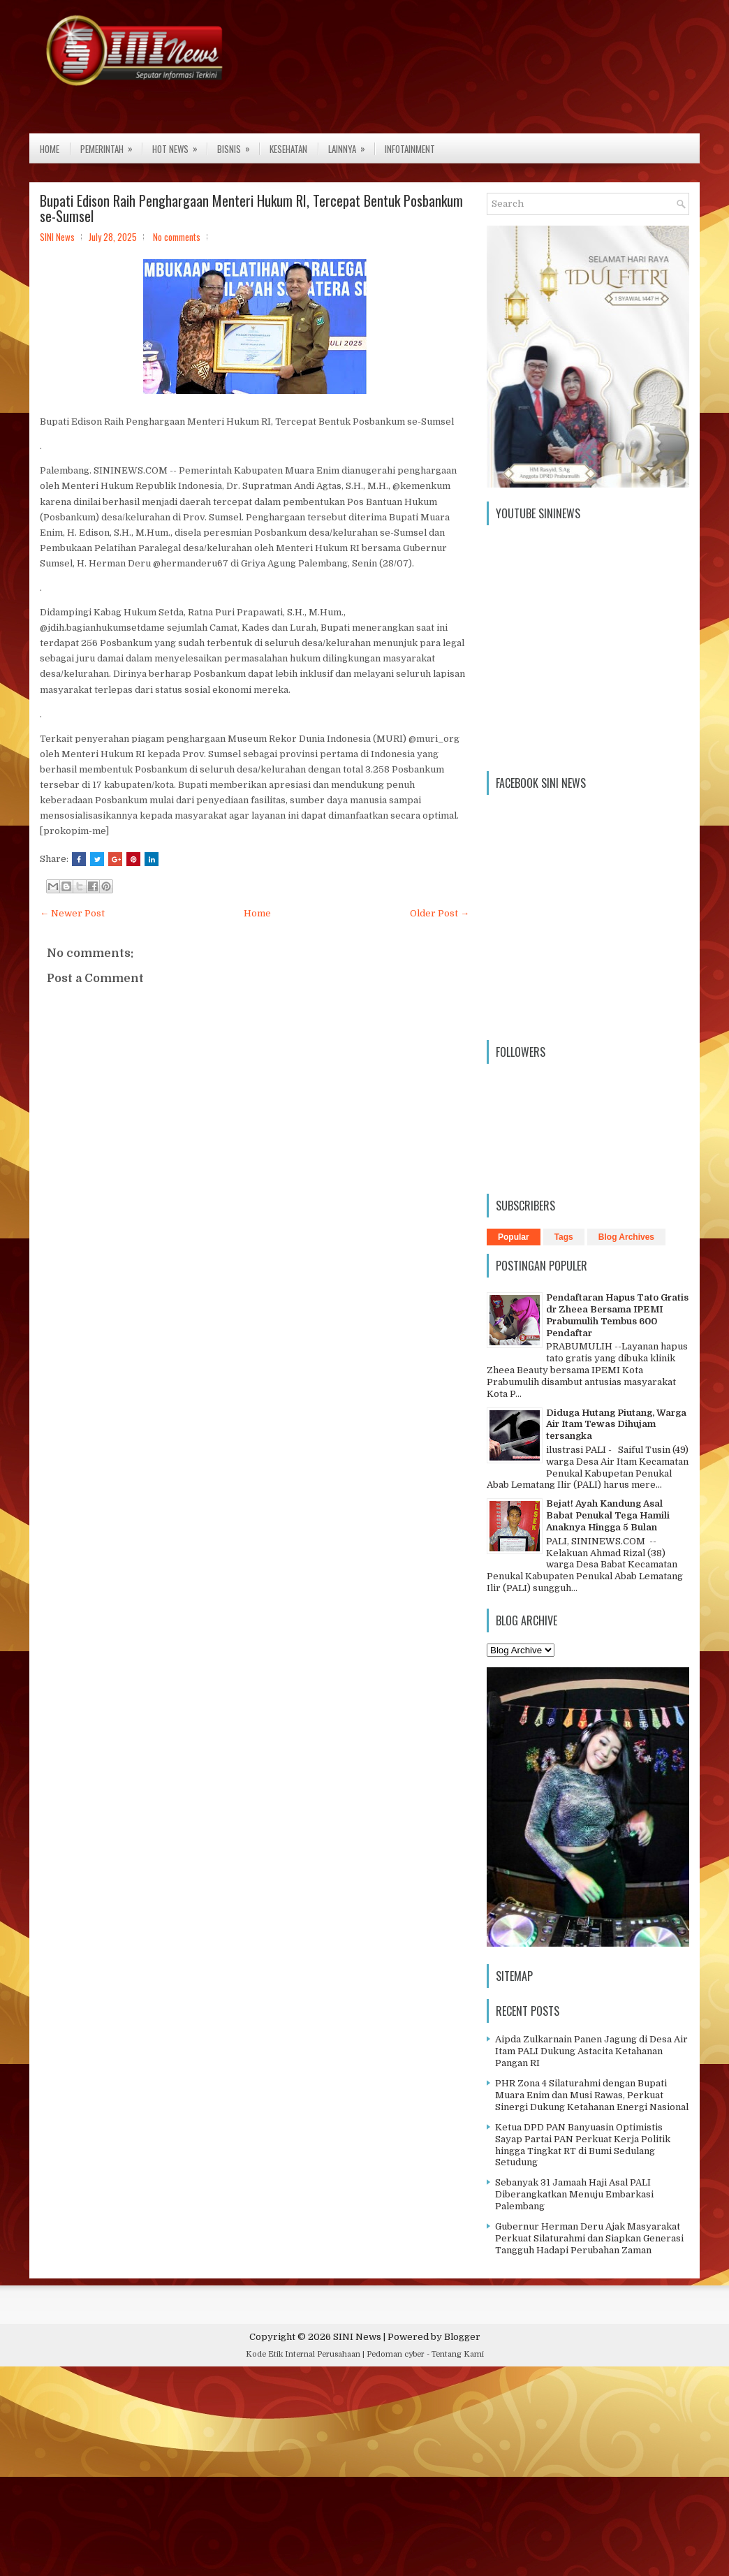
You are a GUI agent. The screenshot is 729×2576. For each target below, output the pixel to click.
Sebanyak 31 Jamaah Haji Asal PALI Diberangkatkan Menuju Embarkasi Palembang (574, 2194)
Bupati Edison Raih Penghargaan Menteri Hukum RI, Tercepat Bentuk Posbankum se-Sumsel (251, 208)
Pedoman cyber (396, 2354)
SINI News (357, 2337)
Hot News (179, 144)
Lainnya (351, 144)
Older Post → (439, 913)
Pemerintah (111, 144)
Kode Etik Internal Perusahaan (303, 2354)
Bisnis (238, 144)
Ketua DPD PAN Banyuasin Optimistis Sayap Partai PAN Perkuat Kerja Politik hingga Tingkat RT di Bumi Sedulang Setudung (582, 2145)
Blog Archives (626, 1237)
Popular (513, 1237)
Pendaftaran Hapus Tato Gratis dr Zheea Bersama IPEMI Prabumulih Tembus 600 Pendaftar (617, 1315)
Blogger (462, 2337)
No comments (176, 237)
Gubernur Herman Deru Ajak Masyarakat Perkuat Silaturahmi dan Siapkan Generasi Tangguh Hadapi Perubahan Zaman (589, 2238)
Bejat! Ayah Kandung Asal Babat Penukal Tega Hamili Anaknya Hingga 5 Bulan (608, 1515)
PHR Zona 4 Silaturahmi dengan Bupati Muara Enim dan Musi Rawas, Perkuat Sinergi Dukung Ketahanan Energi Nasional (591, 2095)
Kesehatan (288, 149)
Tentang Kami (458, 2354)
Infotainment (410, 149)
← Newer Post (72, 913)
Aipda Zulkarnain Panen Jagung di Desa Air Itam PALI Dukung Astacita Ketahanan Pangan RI (591, 2051)
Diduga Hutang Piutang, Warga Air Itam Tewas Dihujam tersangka (616, 1424)
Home (49, 149)
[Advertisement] (364, 2475)
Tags (563, 1237)
